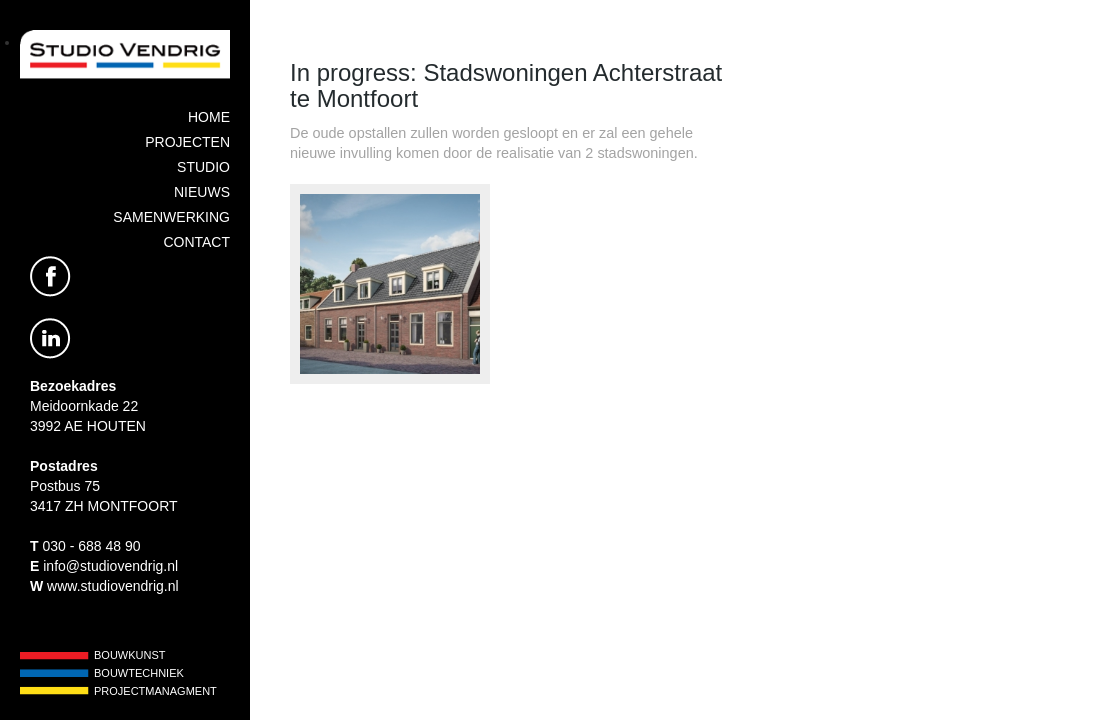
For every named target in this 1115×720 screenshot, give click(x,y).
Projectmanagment (155, 691)
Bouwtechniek (139, 673)
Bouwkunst (130, 655)
